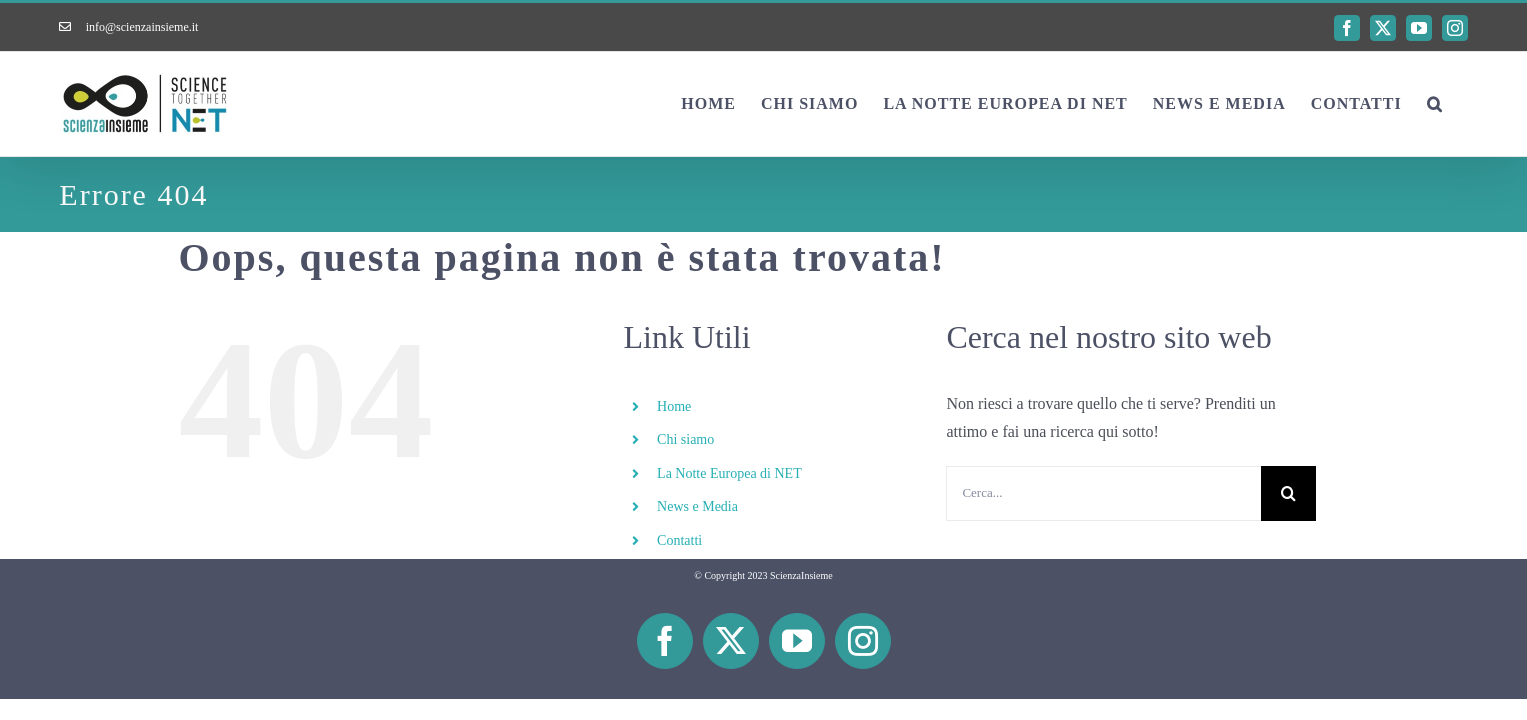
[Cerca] (1288, 493)
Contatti (679, 540)
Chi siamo (685, 439)
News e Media (697, 506)
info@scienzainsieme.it (142, 27)
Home (674, 406)
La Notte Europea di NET (729, 473)
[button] (1460, 104)
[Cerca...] (1103, 493)
